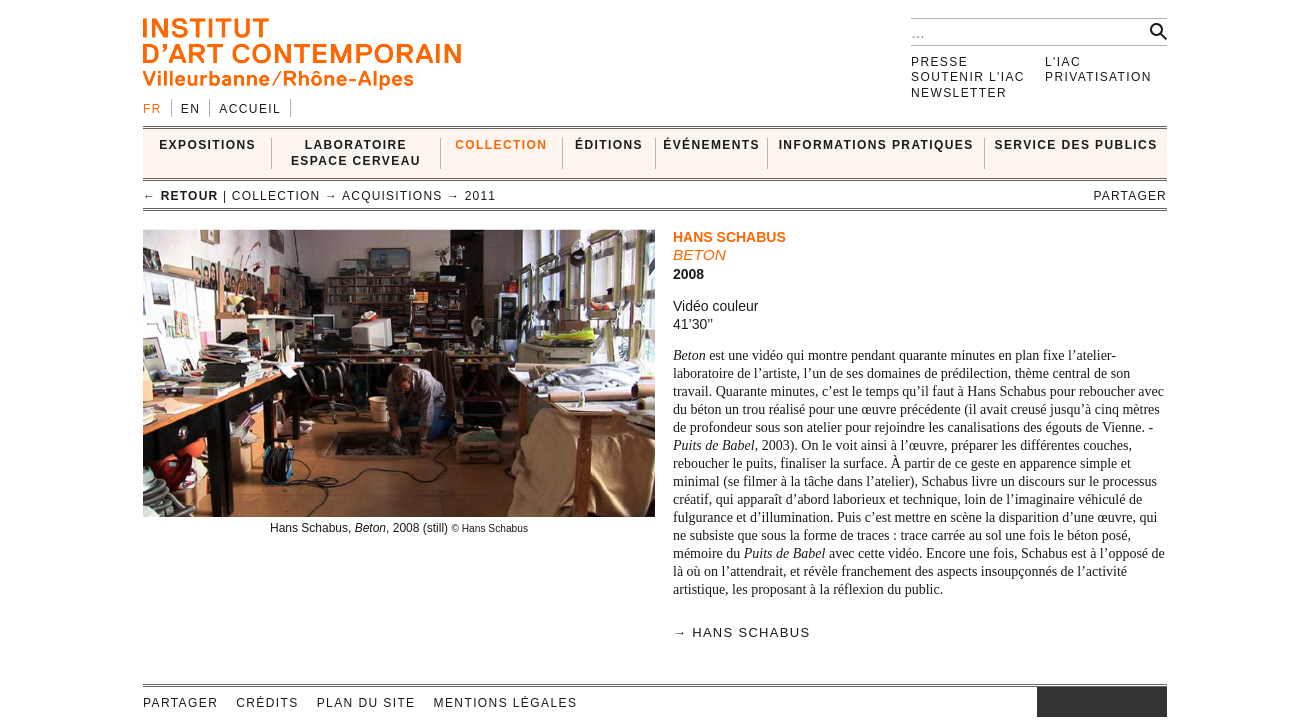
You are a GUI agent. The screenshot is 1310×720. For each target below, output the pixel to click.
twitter (1092, 702)
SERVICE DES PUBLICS (1076, 145)
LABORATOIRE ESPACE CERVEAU (356, 152)
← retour (180, 196)
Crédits (267, 703)
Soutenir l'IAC (968, 77)
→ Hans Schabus (741, 632)
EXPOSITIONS (207, 145)
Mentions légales (506, 703)
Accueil (250, 109)
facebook (1067, 702)
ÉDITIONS (609, 145)
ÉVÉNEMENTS (711, 145)
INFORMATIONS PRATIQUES (876, 145)
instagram (1047, 702)
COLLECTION (501, 145)
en (190, 109)
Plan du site (366, 703)
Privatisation (1098, 77)
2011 (481, 196)
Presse (939, 62)
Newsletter (959, 93)
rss (1152, 702)
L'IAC (1063, 62)
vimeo (1122, 702)
